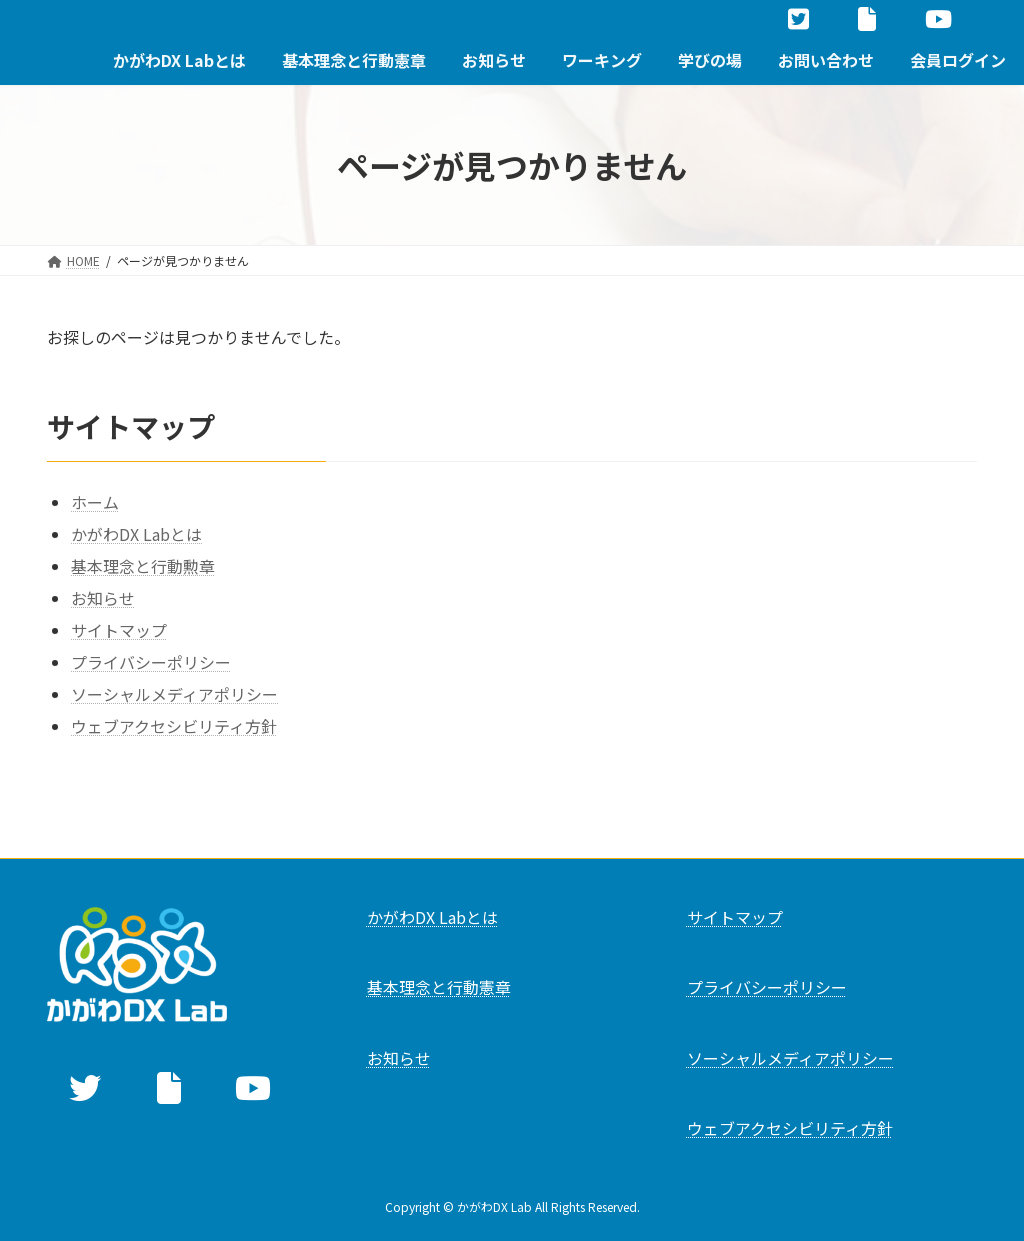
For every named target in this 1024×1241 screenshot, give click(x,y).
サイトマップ (119, 630)
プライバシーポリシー (151, 662)
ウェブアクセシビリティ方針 (174, 726)
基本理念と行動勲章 (143, 566)
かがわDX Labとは (136, 534)
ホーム (95, 502)
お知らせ (103, 598)
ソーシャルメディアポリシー (174, 694)
